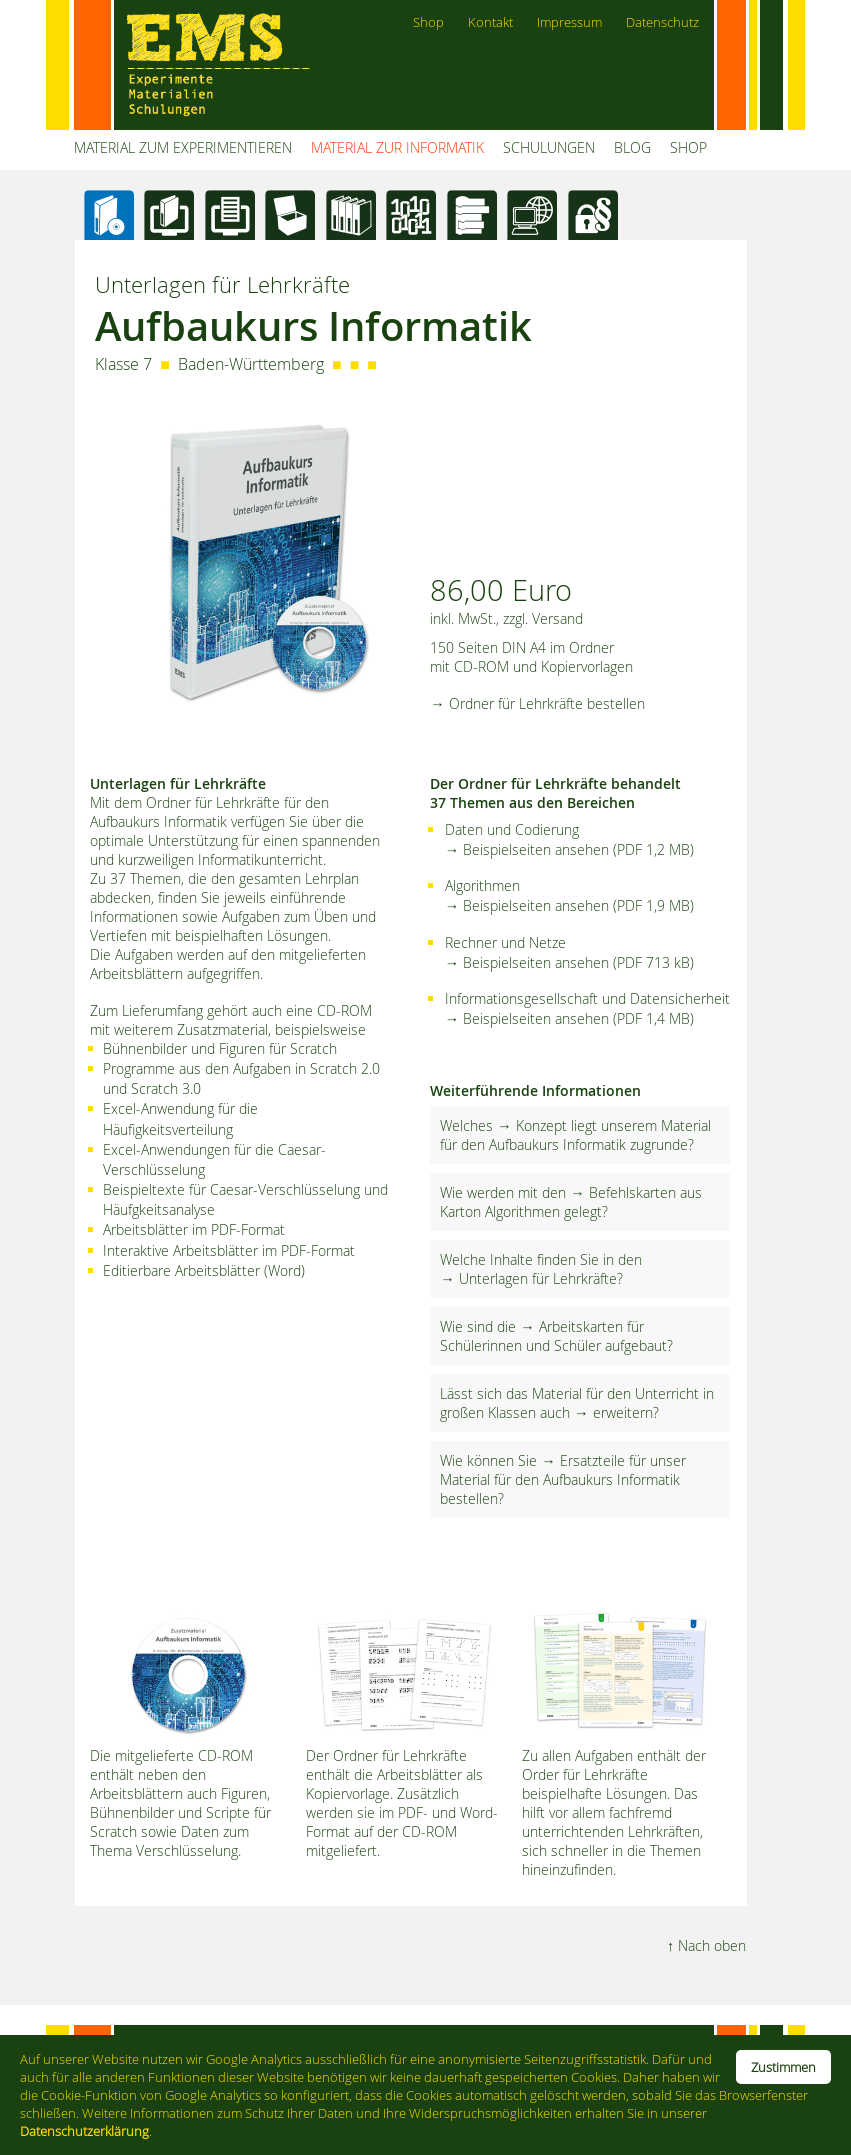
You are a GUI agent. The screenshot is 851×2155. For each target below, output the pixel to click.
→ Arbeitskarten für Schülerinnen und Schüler (541, 1336)
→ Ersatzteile (582, 1460)
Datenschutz (662, 22)
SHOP (688, 147)
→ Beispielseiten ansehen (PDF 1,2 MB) (569, 849)
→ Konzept (531, 1125)
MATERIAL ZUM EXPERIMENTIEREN (183, 147)
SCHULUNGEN (549, 147)
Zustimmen (783, 2067)
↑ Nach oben (706, 1945)
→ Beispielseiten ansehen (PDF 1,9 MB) (569, 905)
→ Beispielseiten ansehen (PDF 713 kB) (569, 962)
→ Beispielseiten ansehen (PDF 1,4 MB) (569, 1018)
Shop (428, 22)
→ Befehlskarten (622, 1192)
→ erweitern (613, 1412)
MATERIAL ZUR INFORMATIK (397, 147)
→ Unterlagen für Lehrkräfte (528, 1278)
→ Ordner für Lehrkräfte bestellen (537, 703)
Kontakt (490, 22)
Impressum (569, 22)
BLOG (632, 147)
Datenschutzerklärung (84, 2131)
